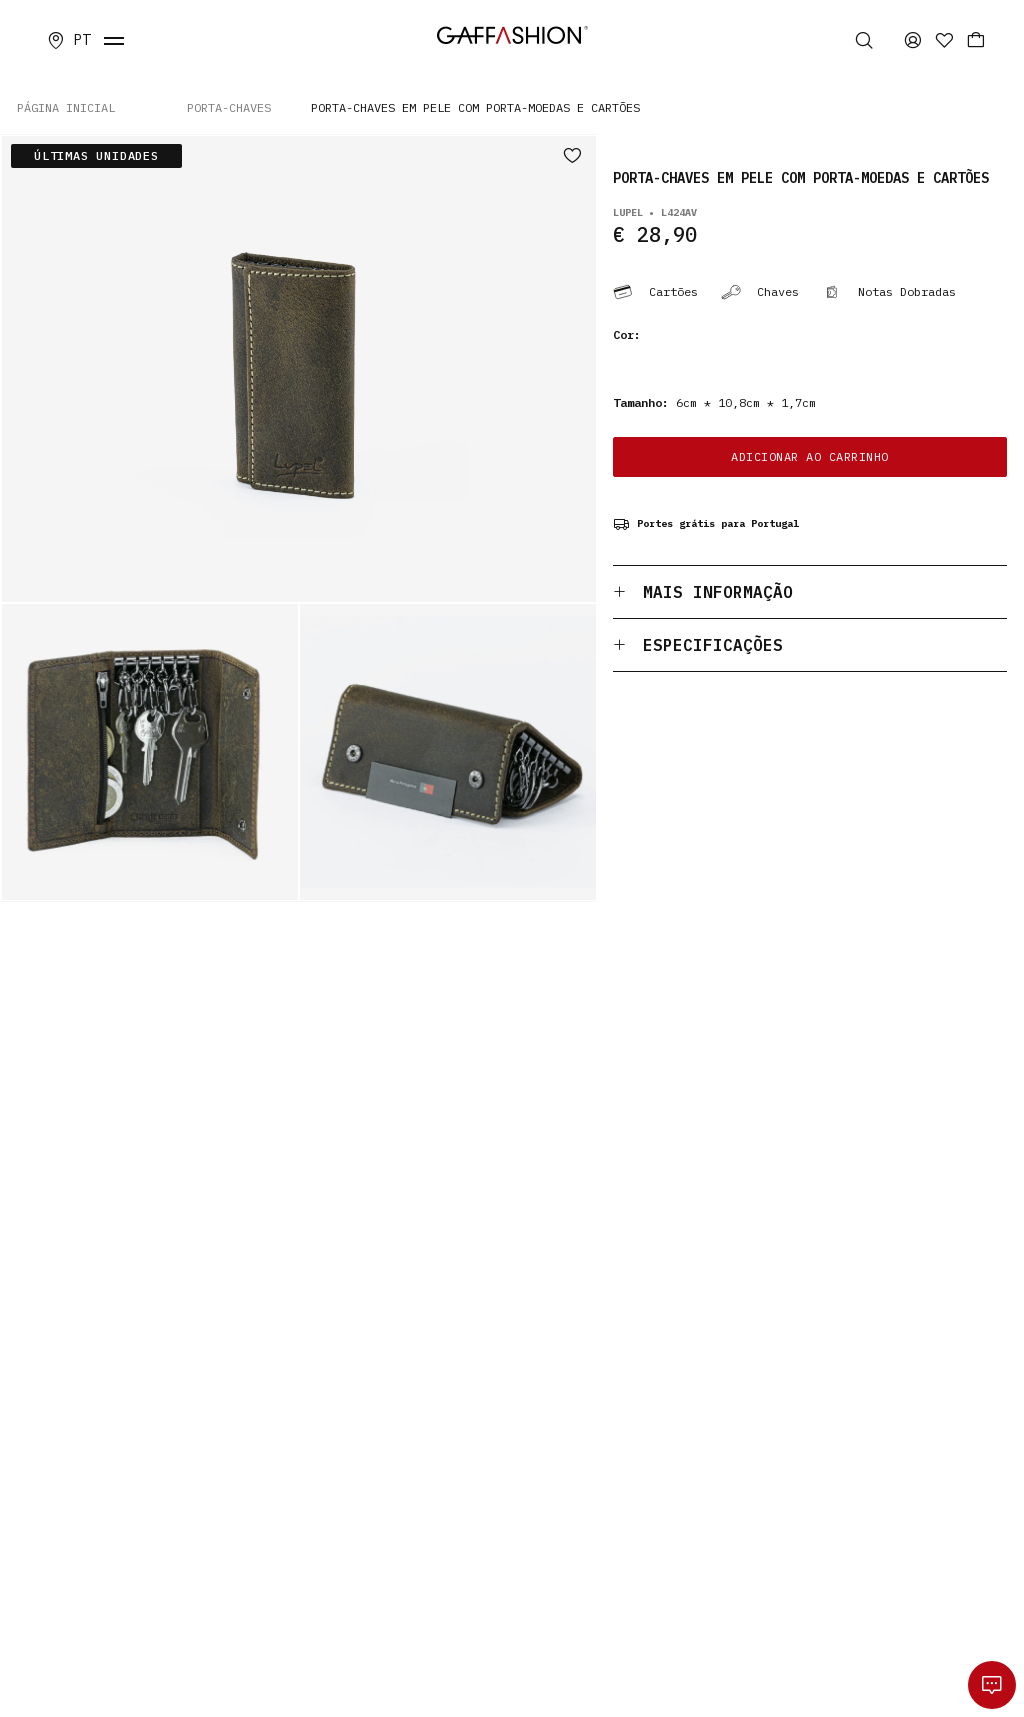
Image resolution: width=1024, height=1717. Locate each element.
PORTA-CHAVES (229, 107)
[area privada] (913, 40)
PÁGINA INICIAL (66, 107)
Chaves (760, 292)
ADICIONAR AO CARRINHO (810, 456)
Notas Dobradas (889, 292)
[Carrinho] (976, 40)
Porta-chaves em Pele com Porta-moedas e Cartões (475, 107)
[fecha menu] (114, 40)
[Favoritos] (944, 40)
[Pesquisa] (867, 40)
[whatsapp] (992, 1685)
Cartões (655, 292)
